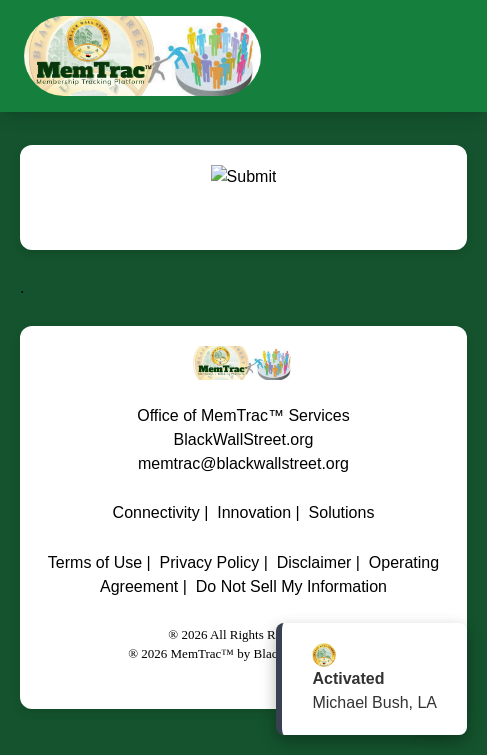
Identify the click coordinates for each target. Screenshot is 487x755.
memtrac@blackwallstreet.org (243, 463)
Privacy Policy (210, 562)
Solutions (342, 512)
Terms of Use (95, 562)
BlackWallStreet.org (244, 439)
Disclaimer (314, 562)
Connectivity (156, 512)
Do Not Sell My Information (291, 586)
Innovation (254, 512)
